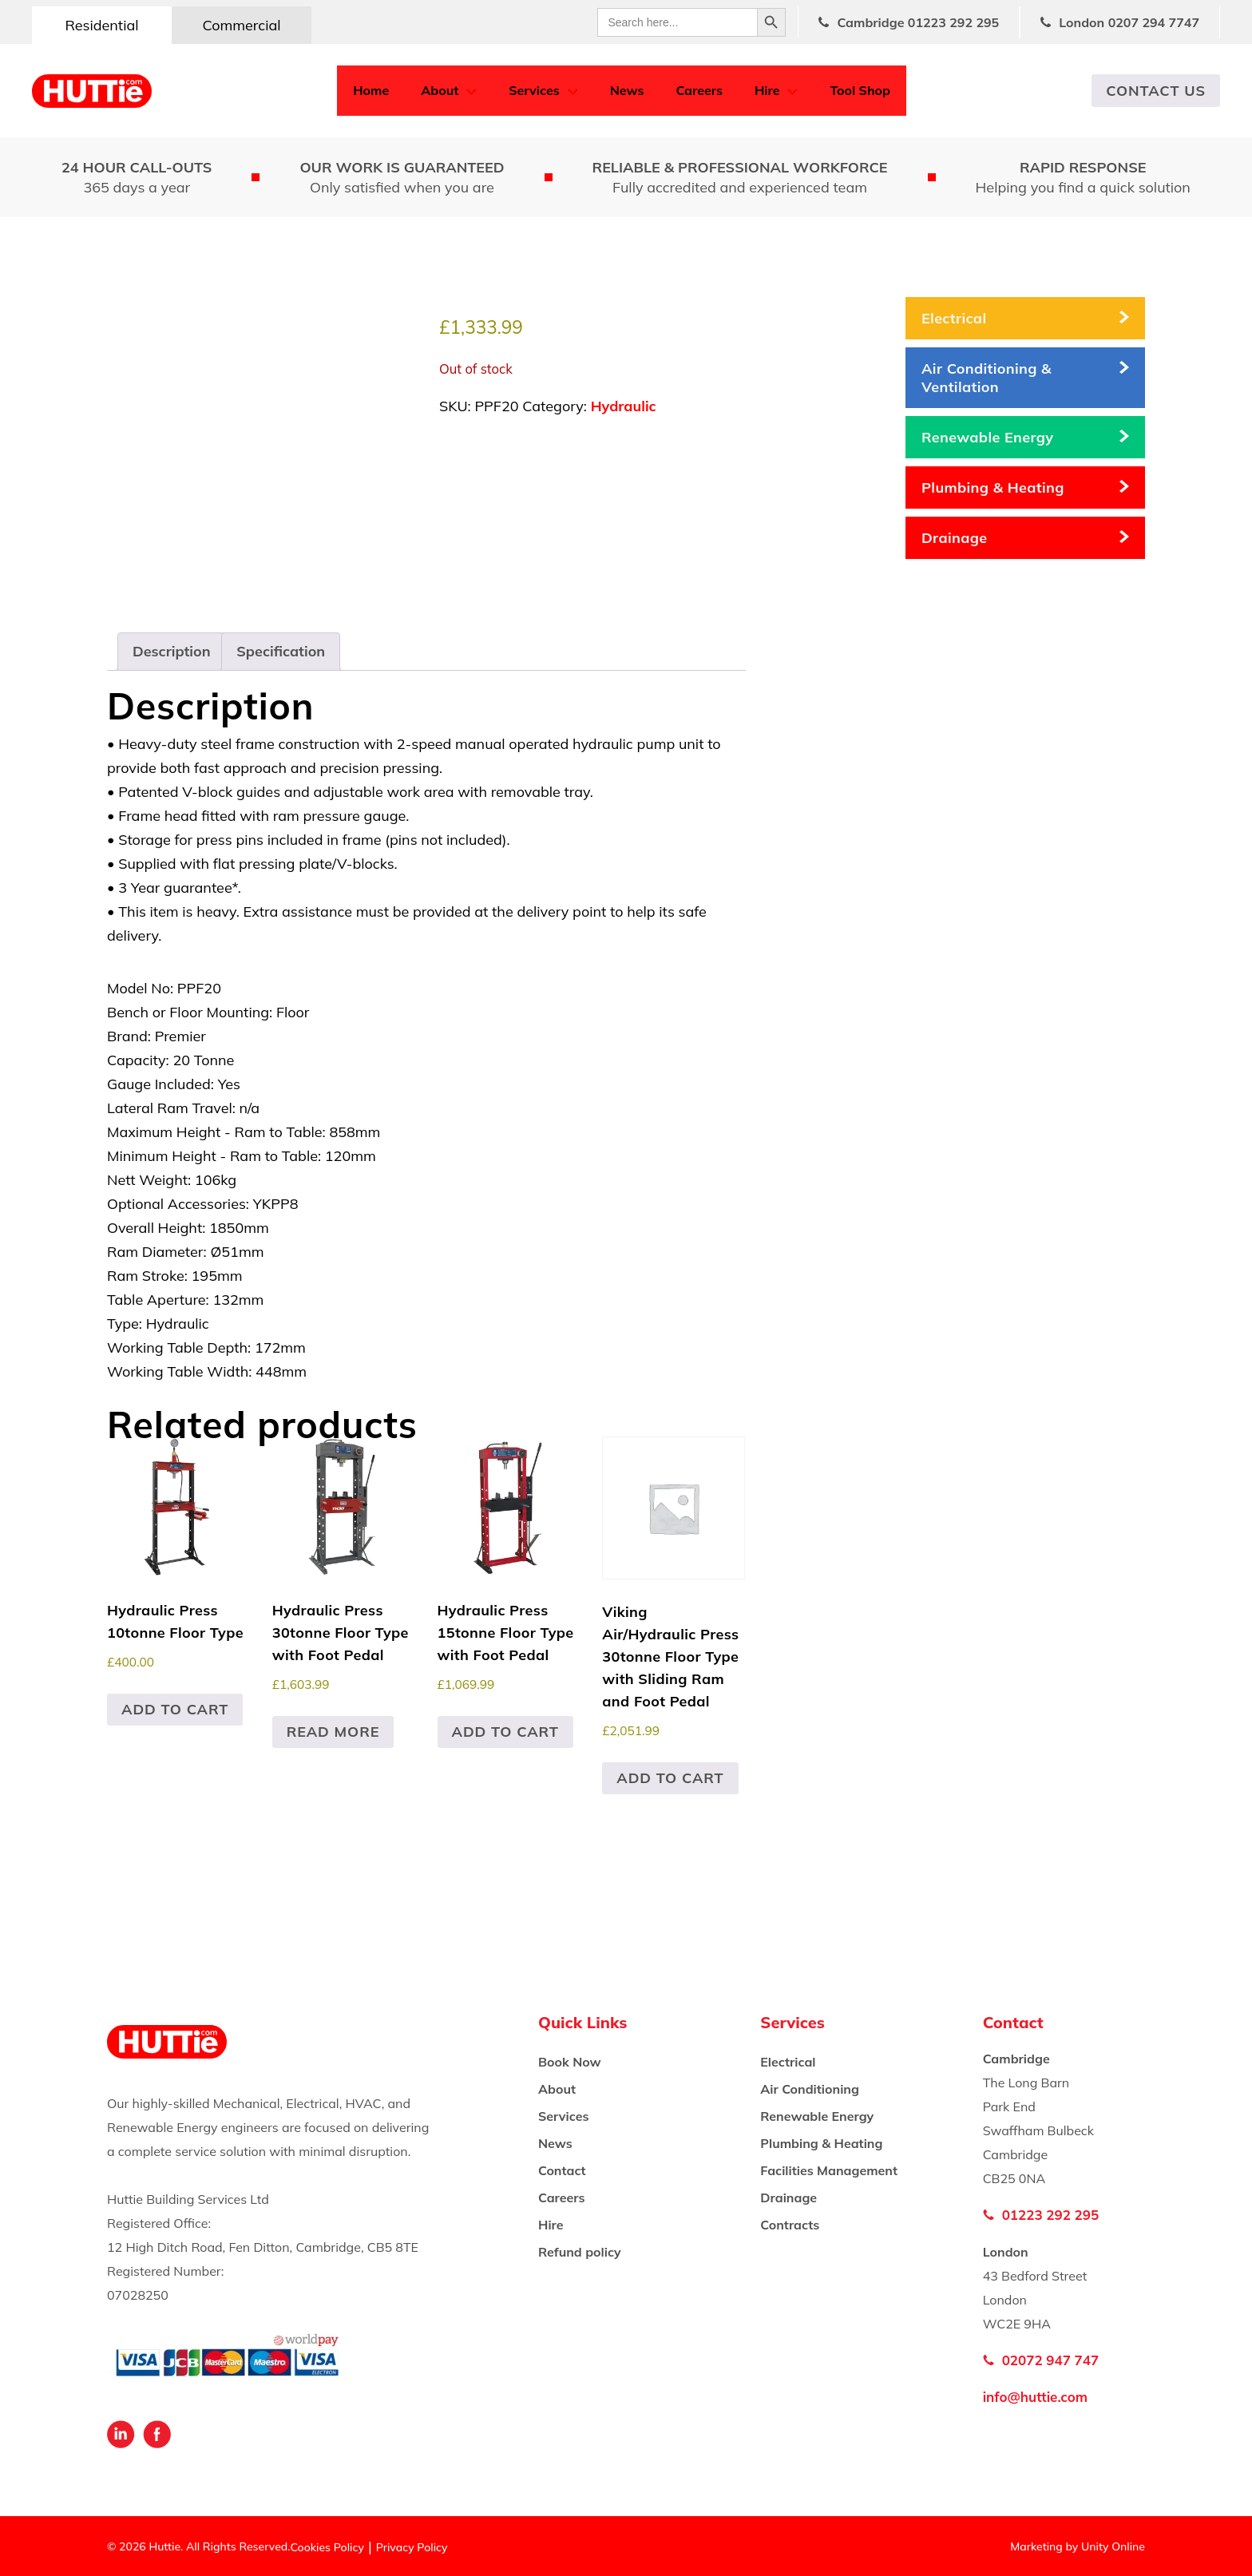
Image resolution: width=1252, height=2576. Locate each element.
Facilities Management (828, 2170)
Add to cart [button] (174, 1709)
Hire (767, 90)
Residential (101, 25)
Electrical (953, 318)
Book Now (569, 2062)
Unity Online (1113, 2546)
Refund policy (579, 2252)
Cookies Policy (327, 2547)
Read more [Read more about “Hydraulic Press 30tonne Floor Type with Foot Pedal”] (333, 1731)
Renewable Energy (987, 437)
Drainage (954, 538)
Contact (562, 2170)
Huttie (92, 91)
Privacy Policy (412, 2547)
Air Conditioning (809, 2089)
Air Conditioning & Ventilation (986, 377)
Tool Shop (860, 90)
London (1129, 22)
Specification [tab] (280, 651)
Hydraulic (623, 406)
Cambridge (918, 22)
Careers (699, 90)
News (627, 90)
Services (534, 90)
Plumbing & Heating (992, 487)
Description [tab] (172, 651)
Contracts (789, 2225)
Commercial (241, 25)
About (439, 90)
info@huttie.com (1035, 2396)
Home (371, 90)
